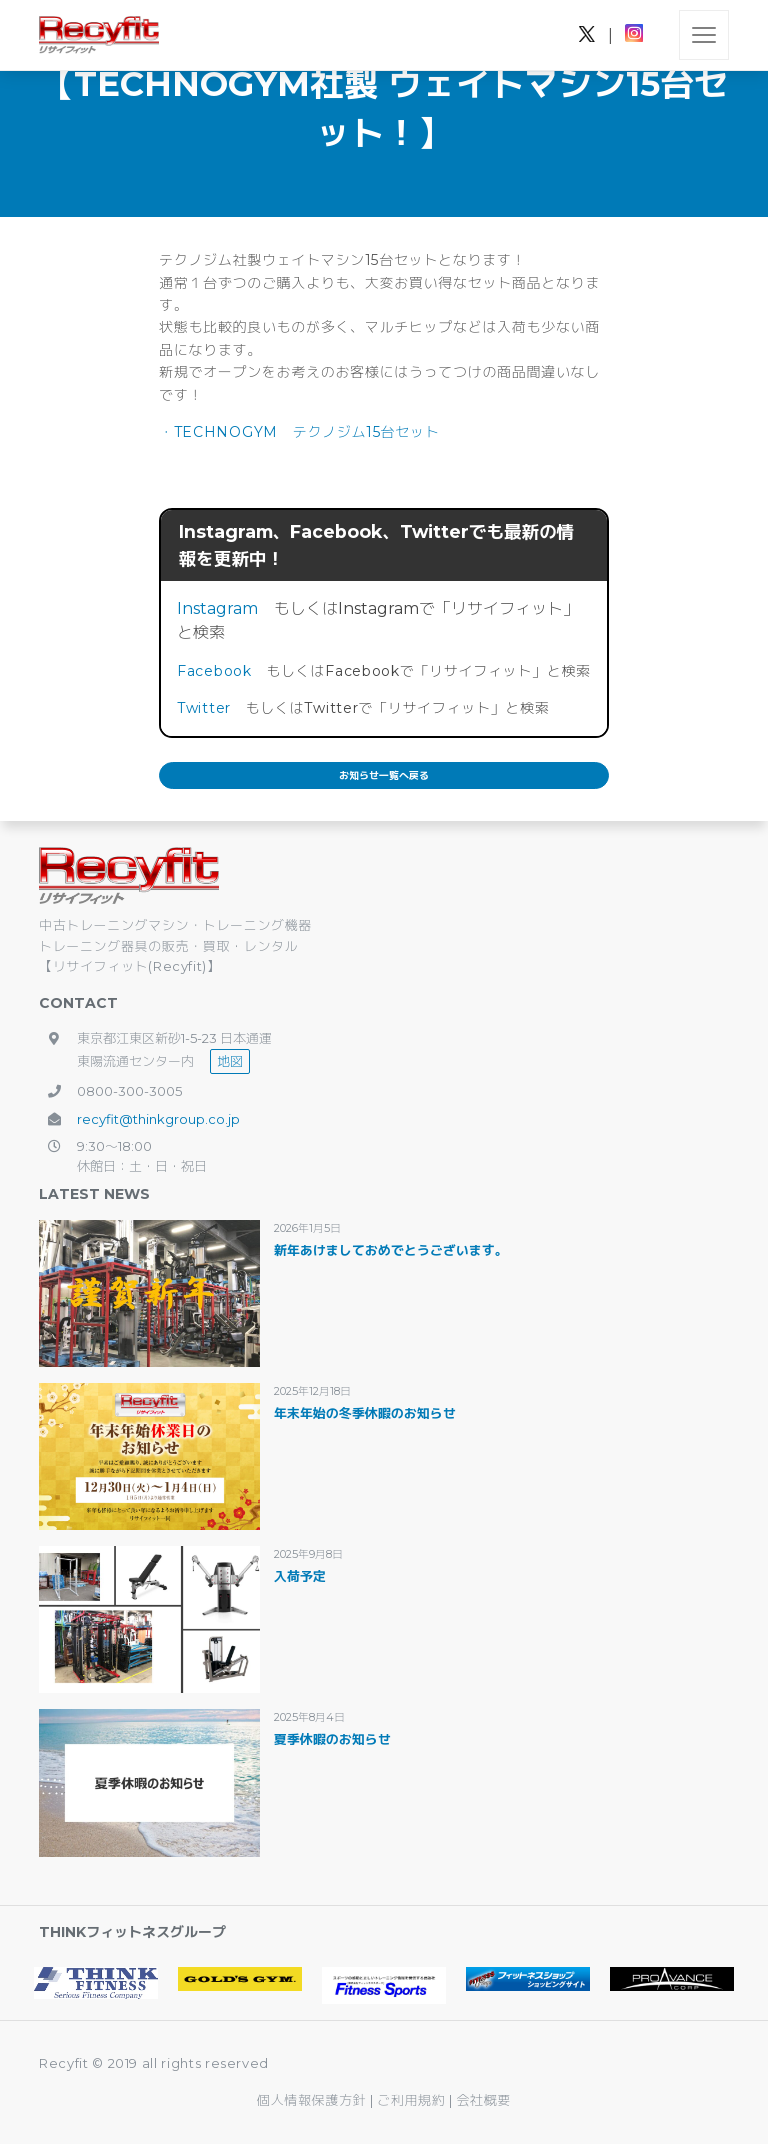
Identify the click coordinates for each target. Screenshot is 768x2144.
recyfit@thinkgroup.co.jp (158, 1119)
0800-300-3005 (129, 1091)
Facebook (214, 671)
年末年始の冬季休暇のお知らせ (365, 1413)
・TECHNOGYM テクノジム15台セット (299, 432)
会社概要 (483, 2100)
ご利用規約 (413, 2100)
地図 (230, 1061)
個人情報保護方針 (311, 2100)
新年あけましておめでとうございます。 (391, 1250)
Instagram (217, 608)
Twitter (204, 708)
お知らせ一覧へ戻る (384, 775)
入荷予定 (300, 1576)
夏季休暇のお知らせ (332, 1739)
